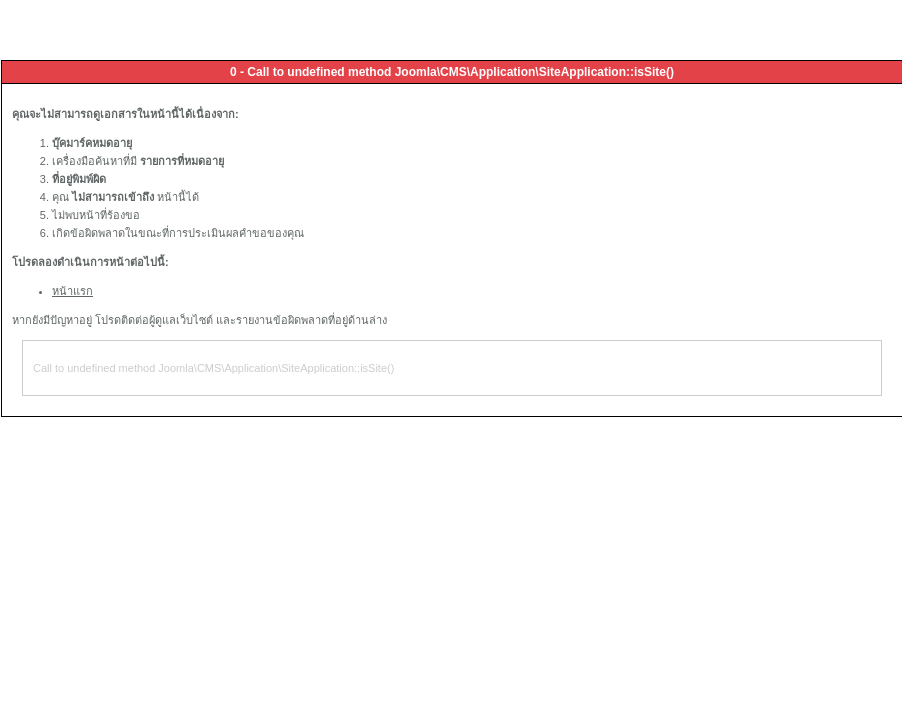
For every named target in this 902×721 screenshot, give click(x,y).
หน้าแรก (72, 291)
